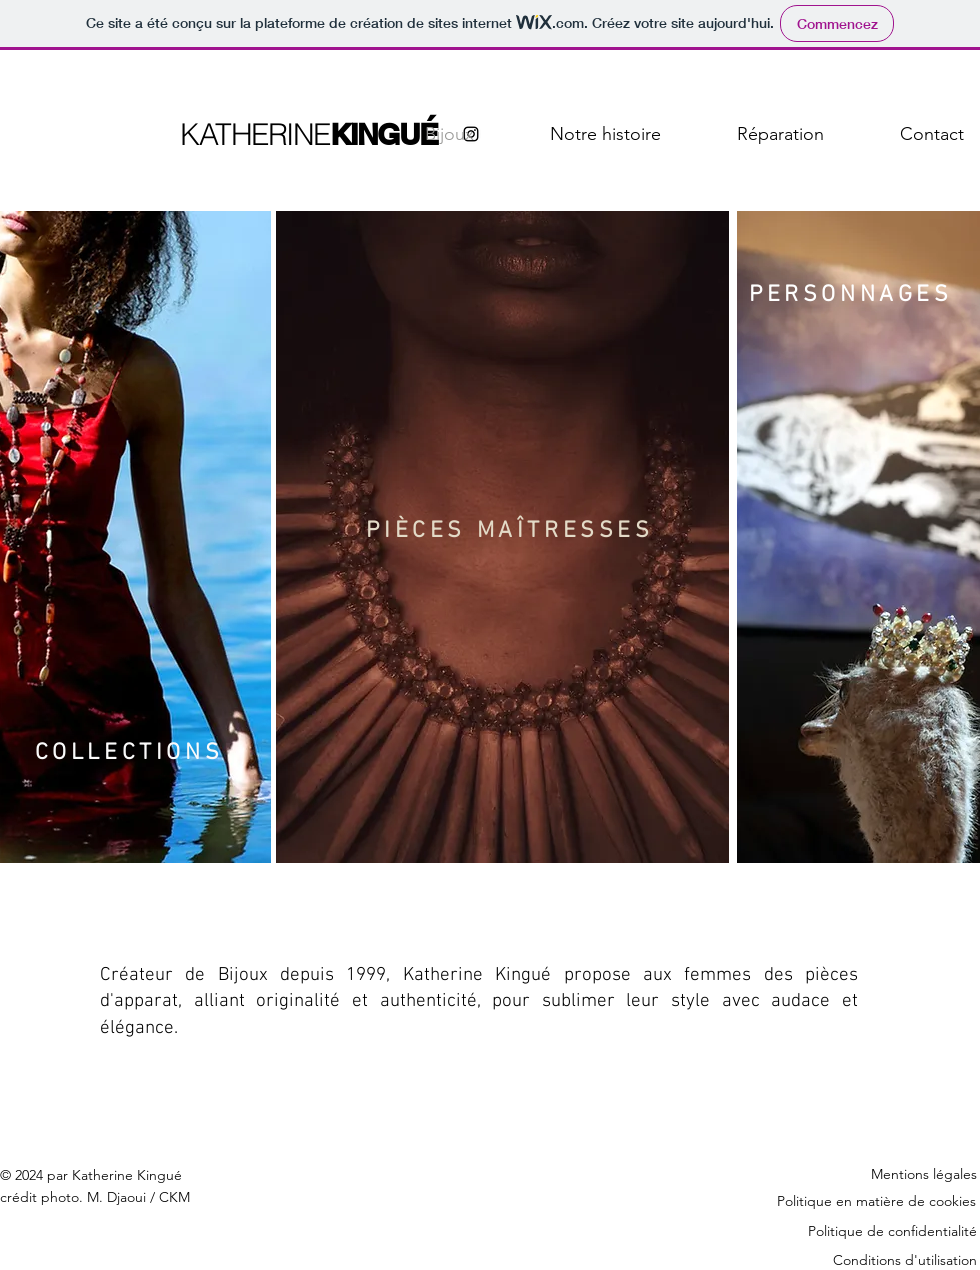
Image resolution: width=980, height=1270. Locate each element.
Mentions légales (924, 1174)
